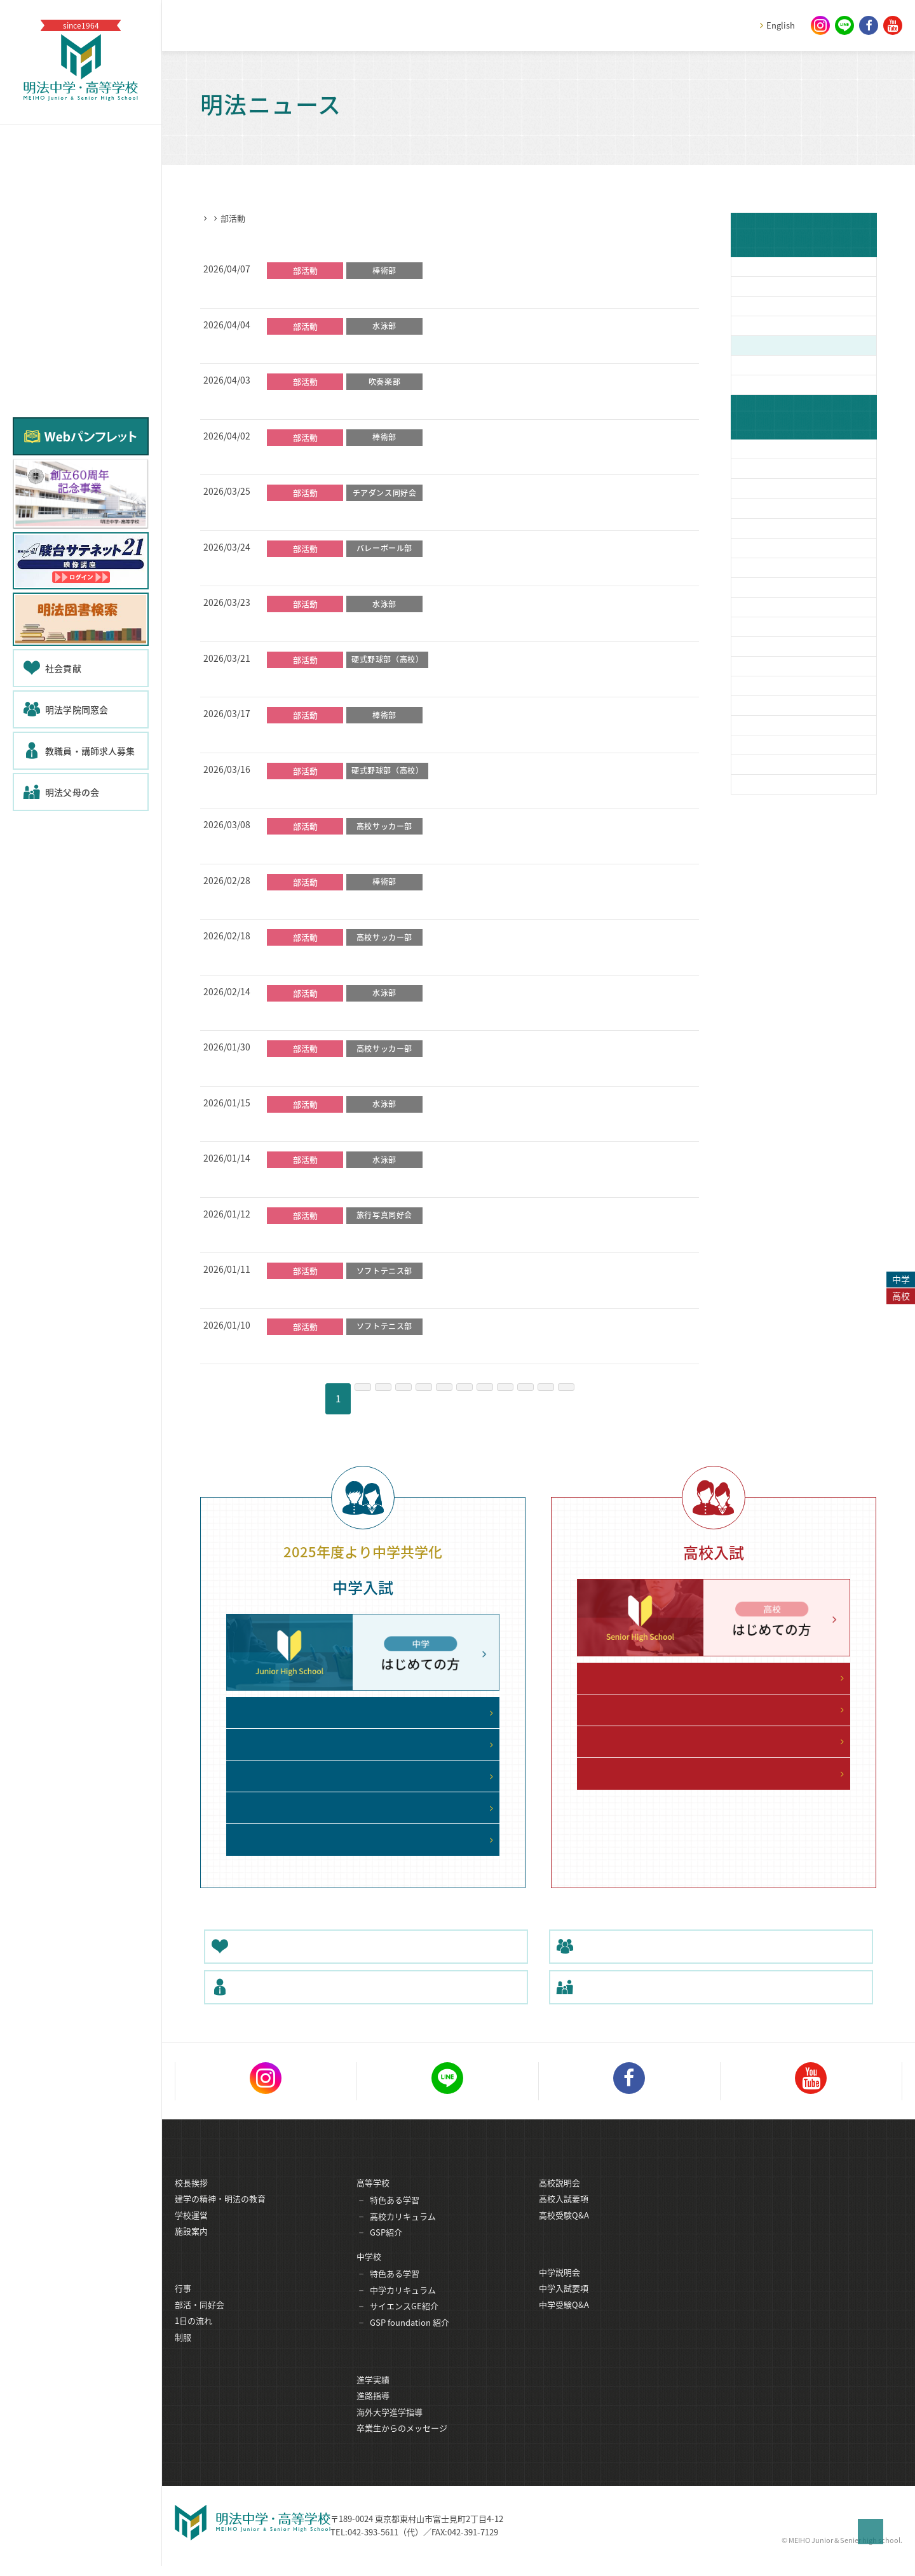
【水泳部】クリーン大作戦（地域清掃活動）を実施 (376, 347)
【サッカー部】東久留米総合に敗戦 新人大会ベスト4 (380, 847)
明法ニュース (258, 218)
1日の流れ (193, 2337)
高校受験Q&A (564, 2231)
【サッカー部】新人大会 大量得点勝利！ (353, 1069)
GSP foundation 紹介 (409, 2338)
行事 (183, 2305)
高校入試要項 (563, 2214)
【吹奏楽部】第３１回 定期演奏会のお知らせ (363, 402)
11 (584, 1398)
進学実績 (373, 2397)
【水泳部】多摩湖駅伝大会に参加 (338, 624)
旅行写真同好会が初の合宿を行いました (352, 1236)
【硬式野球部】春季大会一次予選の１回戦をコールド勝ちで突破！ (410, 791)
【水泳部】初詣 (300, 1125)
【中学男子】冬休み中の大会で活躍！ (348, 1347)
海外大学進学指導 (389, 2429)
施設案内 (191, 2247)
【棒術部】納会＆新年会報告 (329, 735)
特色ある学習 (394, 2216)
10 (550, 1398)
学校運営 (191, 2231)
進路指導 (373, 2412)
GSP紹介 (386, 2248)
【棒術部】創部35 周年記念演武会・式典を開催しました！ (392, 902)
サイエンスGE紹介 (404, 2322)
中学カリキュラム (403, 2306)
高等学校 (373, 2198)
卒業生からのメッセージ (401, 2445)
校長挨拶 (191, 2198)
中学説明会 (559, 2289)
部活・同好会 (199, 2322)
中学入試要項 (563, 2305)
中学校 (368, 2272)
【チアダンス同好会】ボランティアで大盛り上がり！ (381, 513)
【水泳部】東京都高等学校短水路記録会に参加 (367, 1014)
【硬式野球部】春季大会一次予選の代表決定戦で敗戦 (381, 680)
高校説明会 (559, 2198)
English (780, 25)
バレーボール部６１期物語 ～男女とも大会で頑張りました (395, 569)
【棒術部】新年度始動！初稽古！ (338, 291)
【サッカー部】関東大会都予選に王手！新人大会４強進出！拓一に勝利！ (424, 958)
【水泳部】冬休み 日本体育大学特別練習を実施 (368, 1180)
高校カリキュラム (403, 2232)
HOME (212, 218)
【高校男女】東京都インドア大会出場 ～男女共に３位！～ (392, 1291)
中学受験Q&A (564, 2322)
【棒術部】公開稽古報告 (319, 458)
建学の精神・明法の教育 (220, 2214)
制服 (183, 2354)
